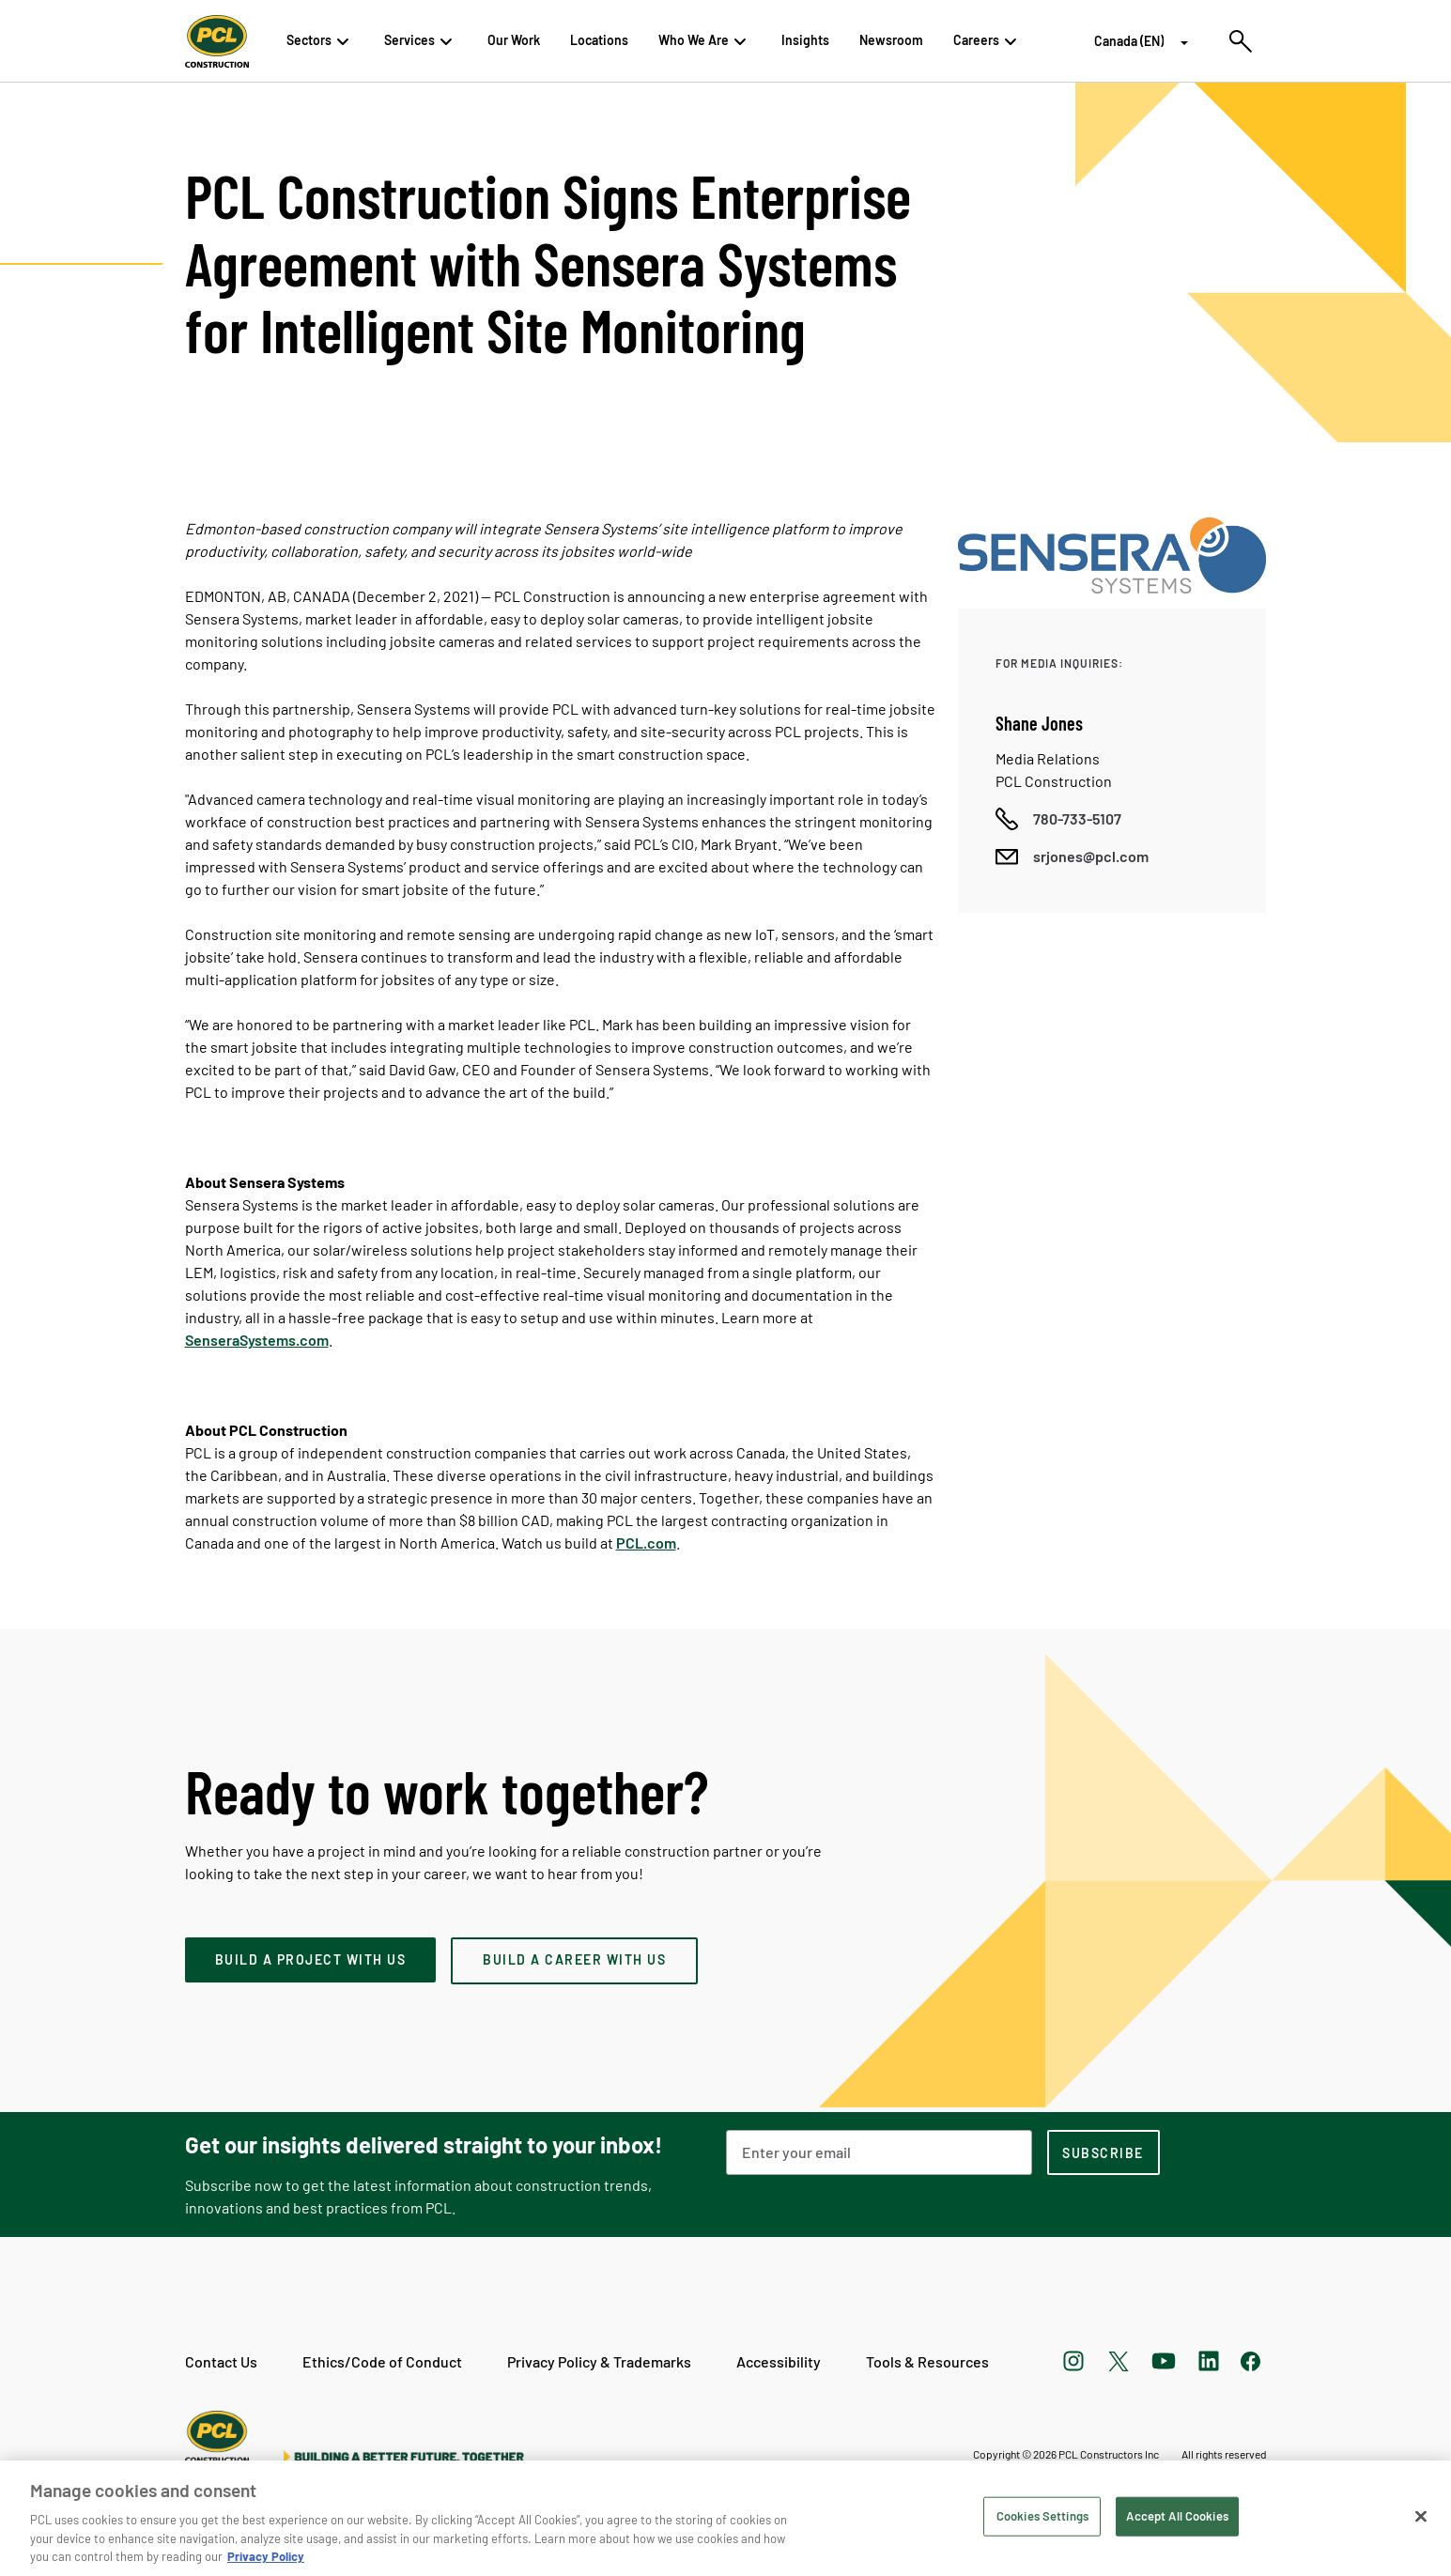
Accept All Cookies (1176, 2515)
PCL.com (646, 1542)
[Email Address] (879, 2152)
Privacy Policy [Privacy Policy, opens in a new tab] (265, 2556)
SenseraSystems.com (257, 1340)
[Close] (1421, 2516)
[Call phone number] (1058, 819)
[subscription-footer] (1103, 2152)
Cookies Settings (1042, 2515)
